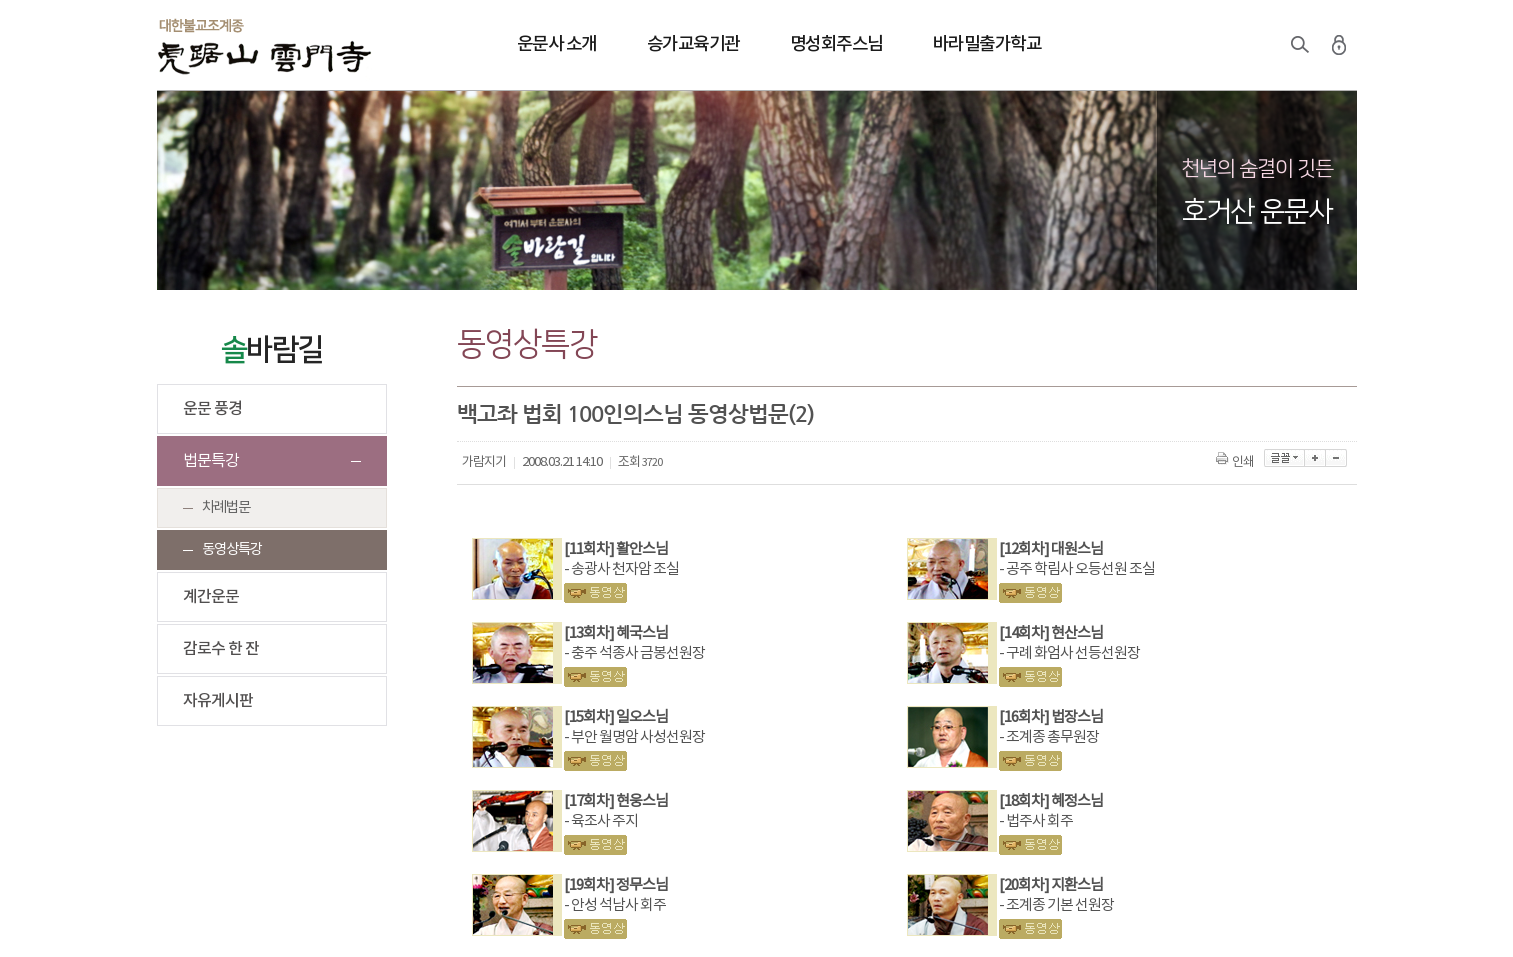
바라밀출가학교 (987, 44)
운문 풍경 (212, 409)
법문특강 (211, 461)
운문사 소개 (557, 44)
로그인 (1339, 45)
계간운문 (211, 597)
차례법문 (226, 507)
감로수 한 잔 (221, 649)
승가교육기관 (693, 44)
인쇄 (1236, 462)
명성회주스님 (836, 44)
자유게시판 (218, 701)
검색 (1300, 45)
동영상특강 (232, 549)
